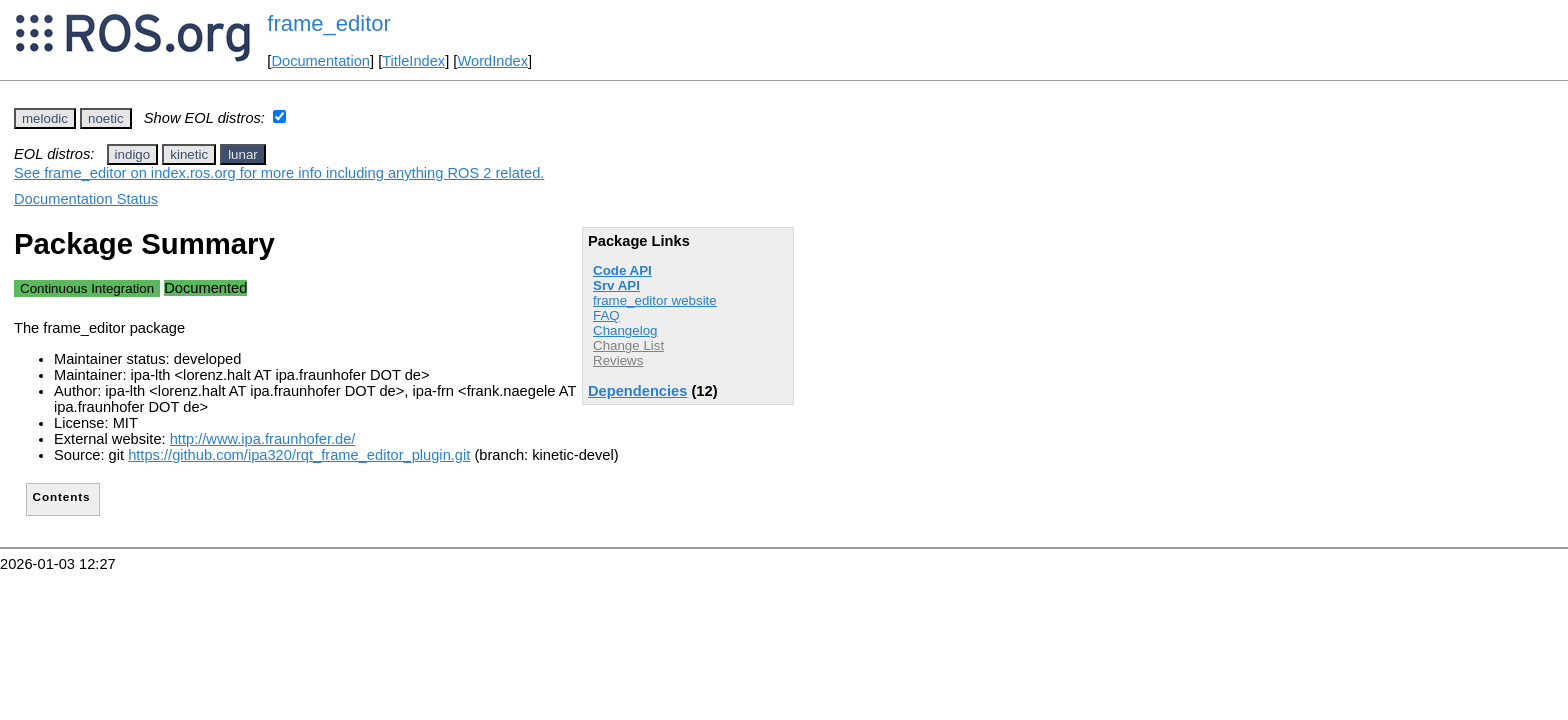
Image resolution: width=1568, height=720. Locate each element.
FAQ (606, 315)
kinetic (189, 154)
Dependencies (637, 391)
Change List (628, 345)
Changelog (625, 330)
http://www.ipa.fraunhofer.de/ (263, 439)
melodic (45, 118)
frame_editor (329, 23)
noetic (106, 118)
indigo (133, 154)
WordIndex (492, 61)
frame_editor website (655, 300)
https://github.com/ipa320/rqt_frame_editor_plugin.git (299, 455)
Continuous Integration (87, 288)
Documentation (320, 61)
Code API (622, 270)
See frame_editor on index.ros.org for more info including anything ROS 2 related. (279, 173)
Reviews (618, 360)
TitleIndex (413, 61)
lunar (243, 154)
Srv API (616, 285)
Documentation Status (86, 199)
